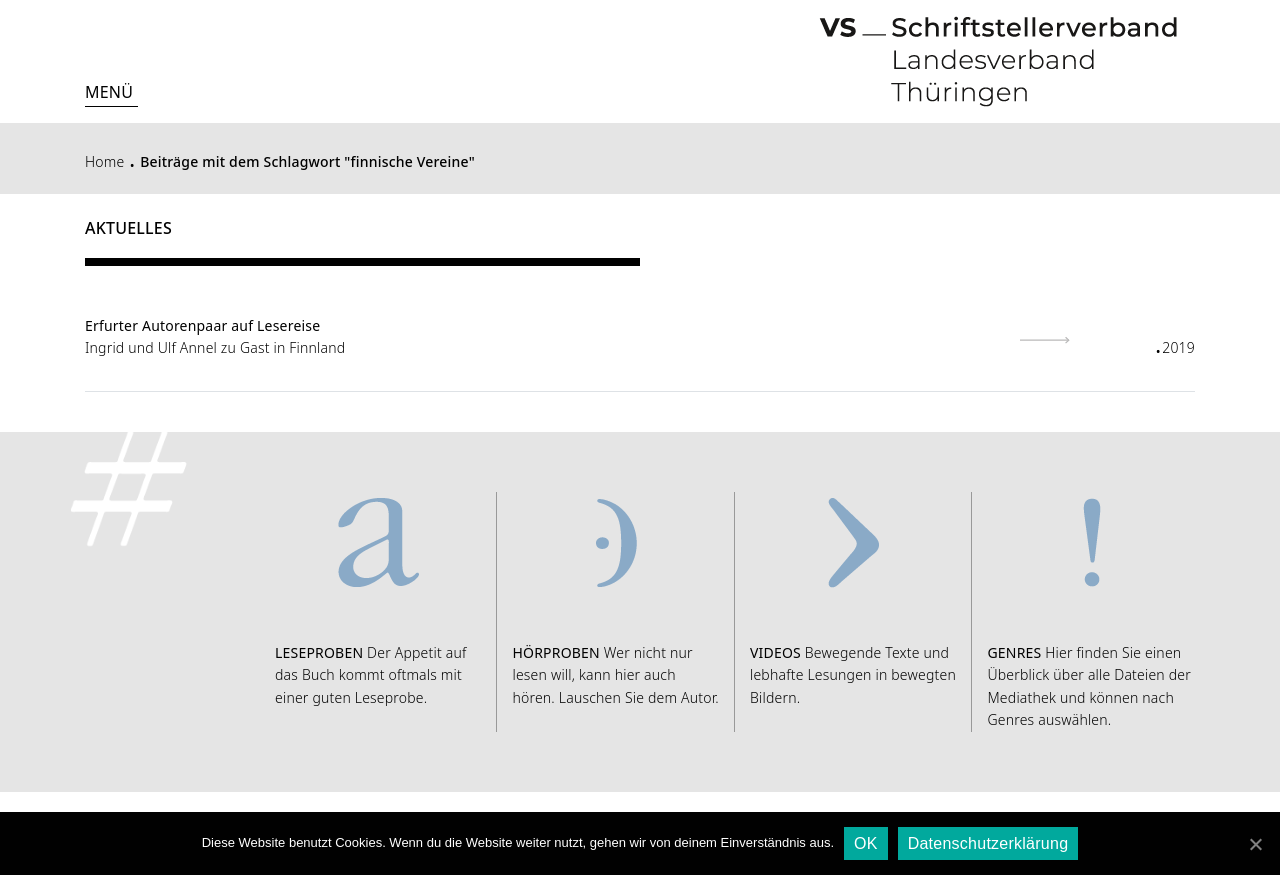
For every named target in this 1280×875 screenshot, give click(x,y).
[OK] (1255, 844)
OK (866, 843)
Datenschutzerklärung (988, 843)
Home (104, 161)
